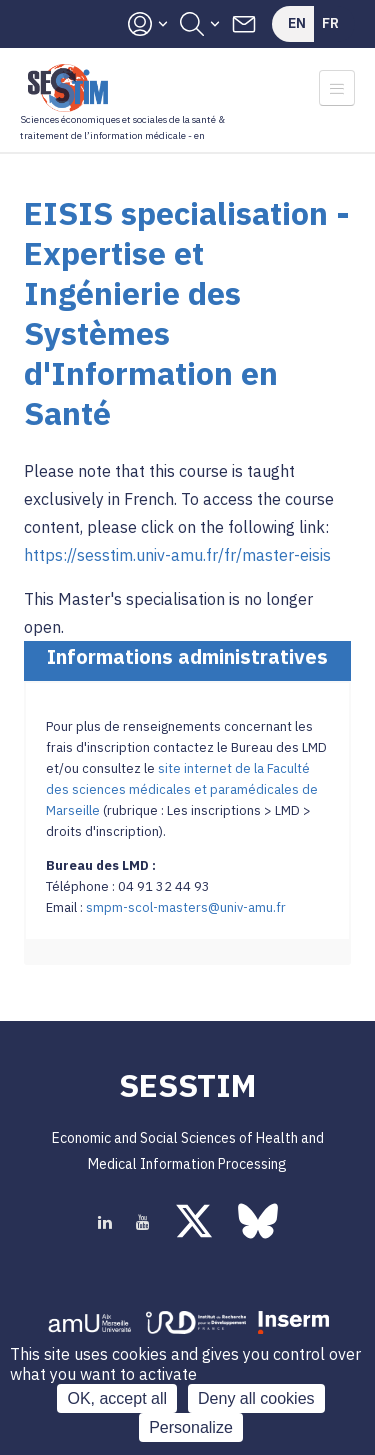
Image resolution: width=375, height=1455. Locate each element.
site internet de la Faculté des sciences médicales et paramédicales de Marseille (182, 789)
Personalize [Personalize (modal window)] (191, 1427)
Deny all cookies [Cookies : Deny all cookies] (256, 1398)
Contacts (244, 24)
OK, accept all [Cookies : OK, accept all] (117, 1398)
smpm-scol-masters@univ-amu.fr (186, 907)
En (297, 23)
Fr (330, 23)
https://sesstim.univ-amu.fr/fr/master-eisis (177, 555)
